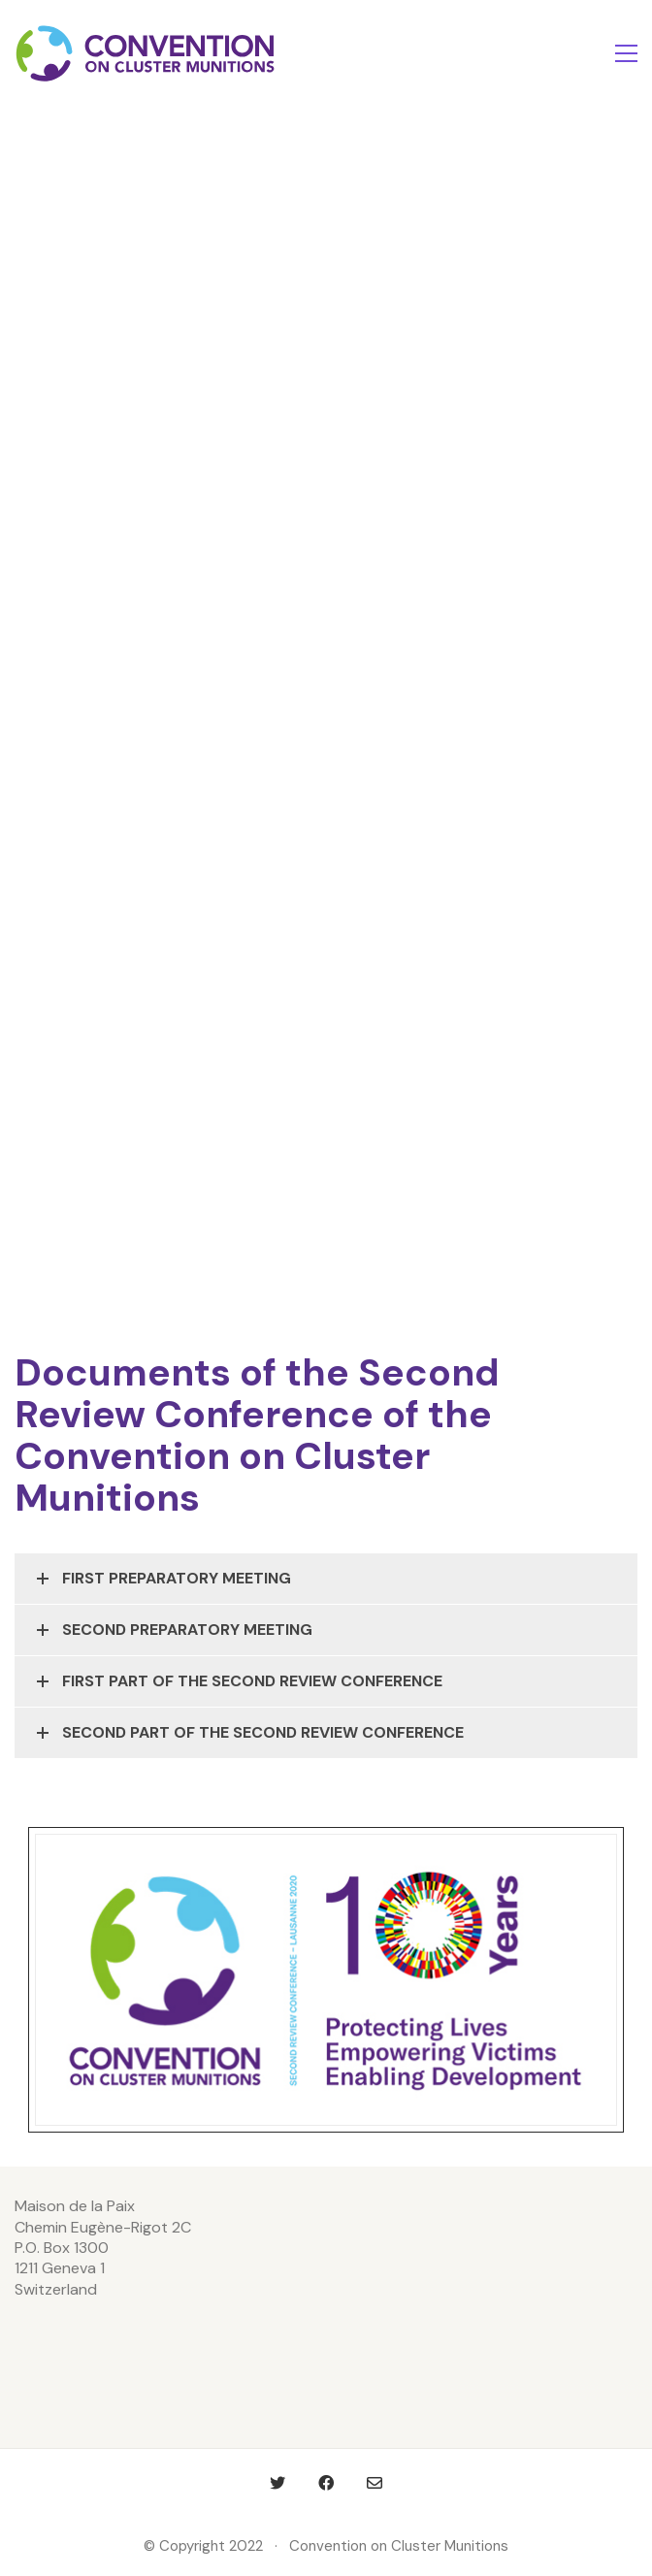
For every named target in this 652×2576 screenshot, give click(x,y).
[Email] (374, 2482)
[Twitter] (277, 2482)
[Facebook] (326, 2482)
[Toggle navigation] (626, 53)
